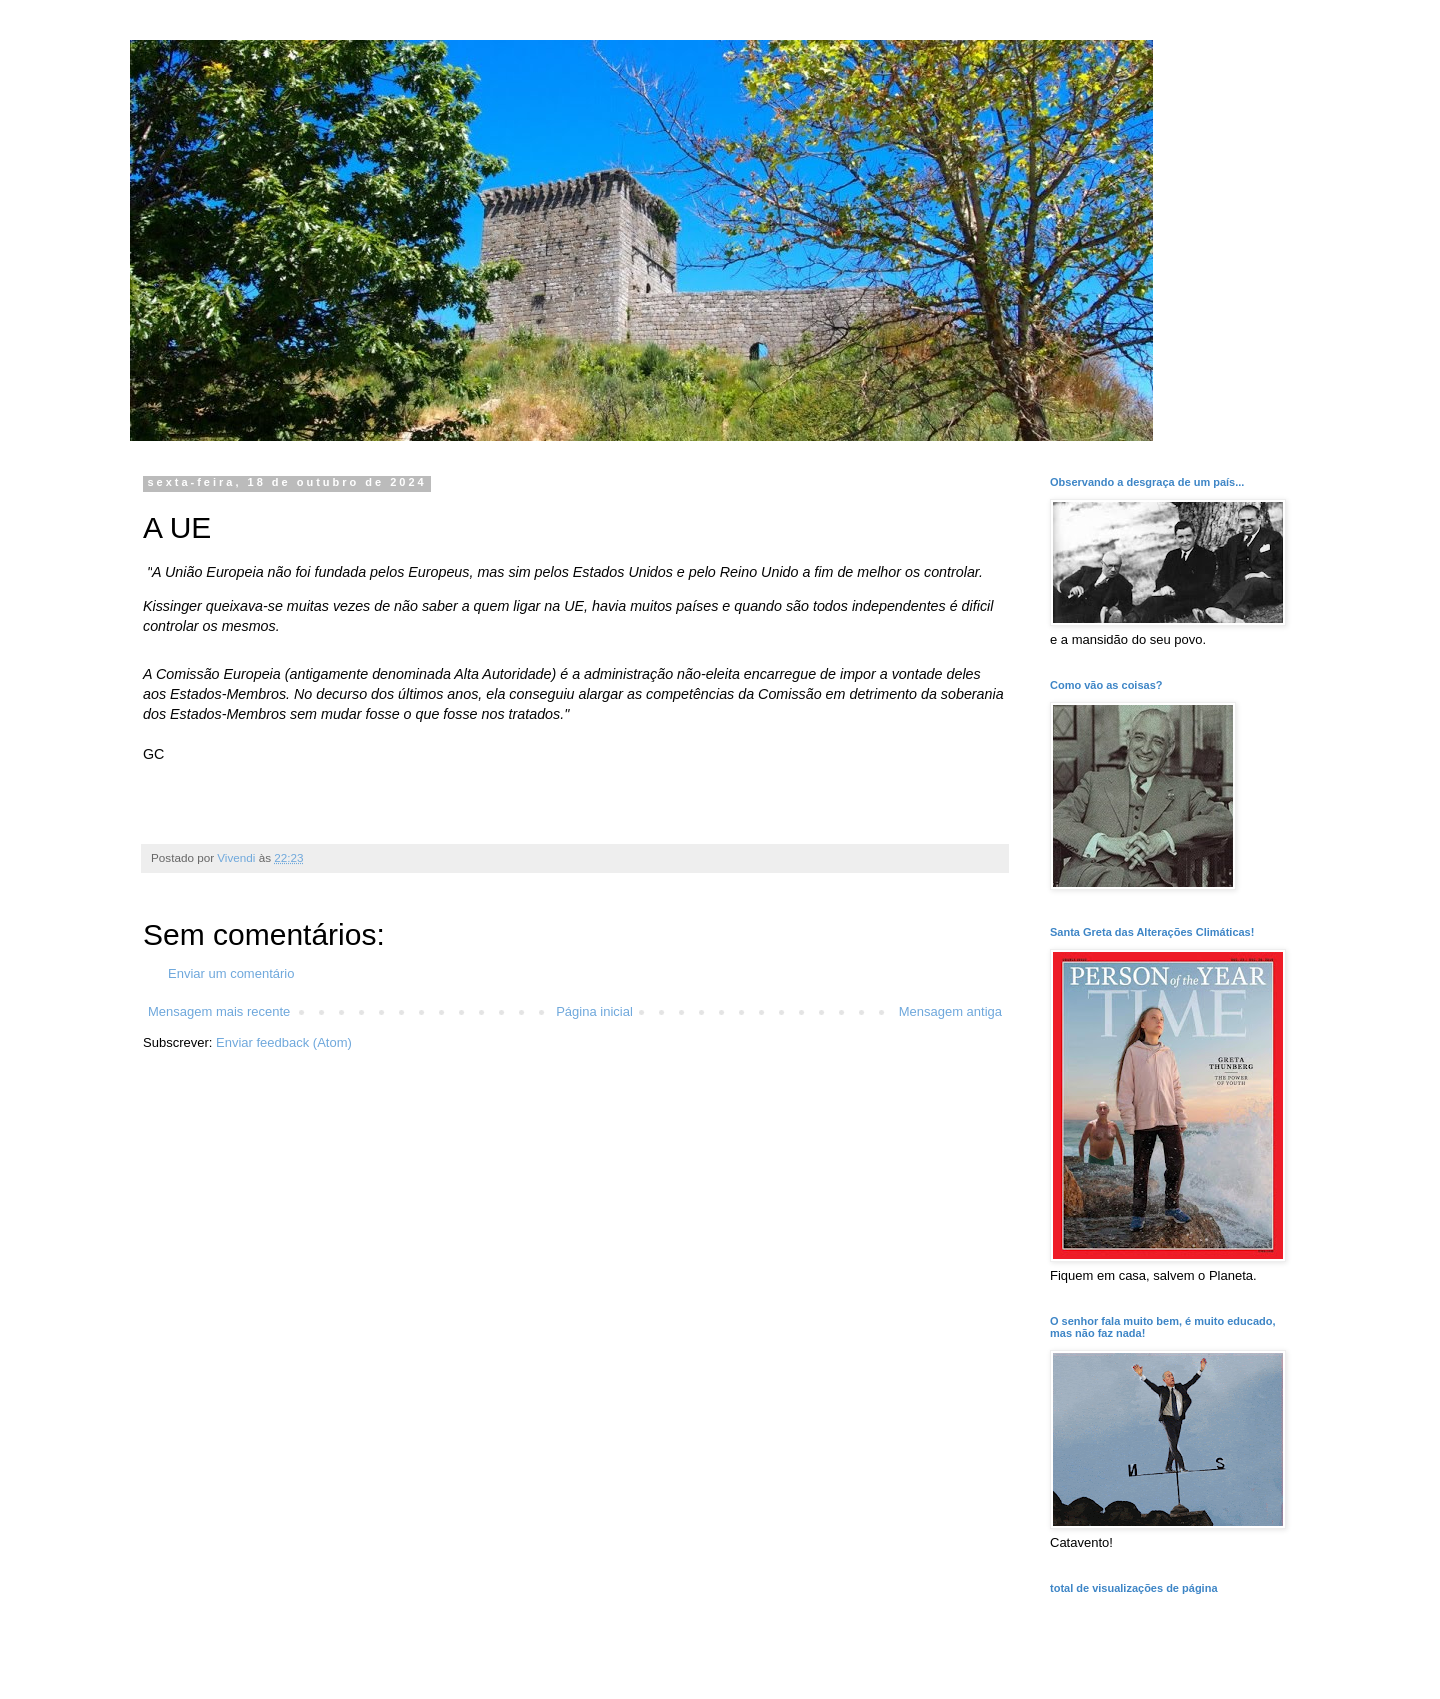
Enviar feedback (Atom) (284, 1042)
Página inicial (594, 1011)
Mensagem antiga (950, 1011)
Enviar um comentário (231, 973)
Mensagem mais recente (219, 1011)
